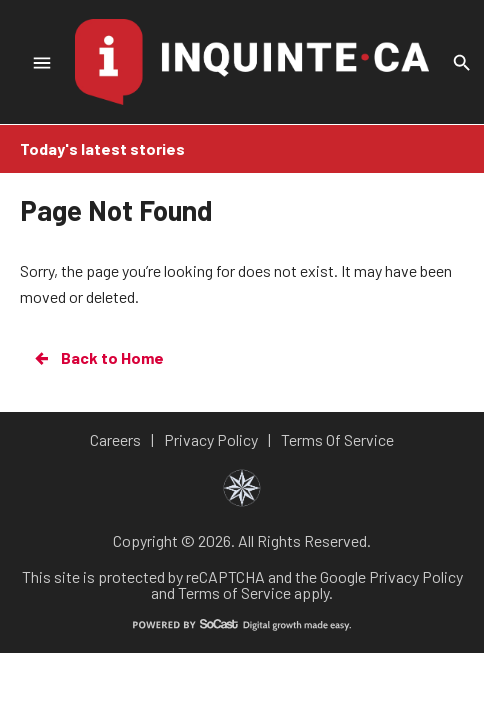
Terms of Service (234, 592)
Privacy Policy (416, 576)
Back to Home (98, 358)
